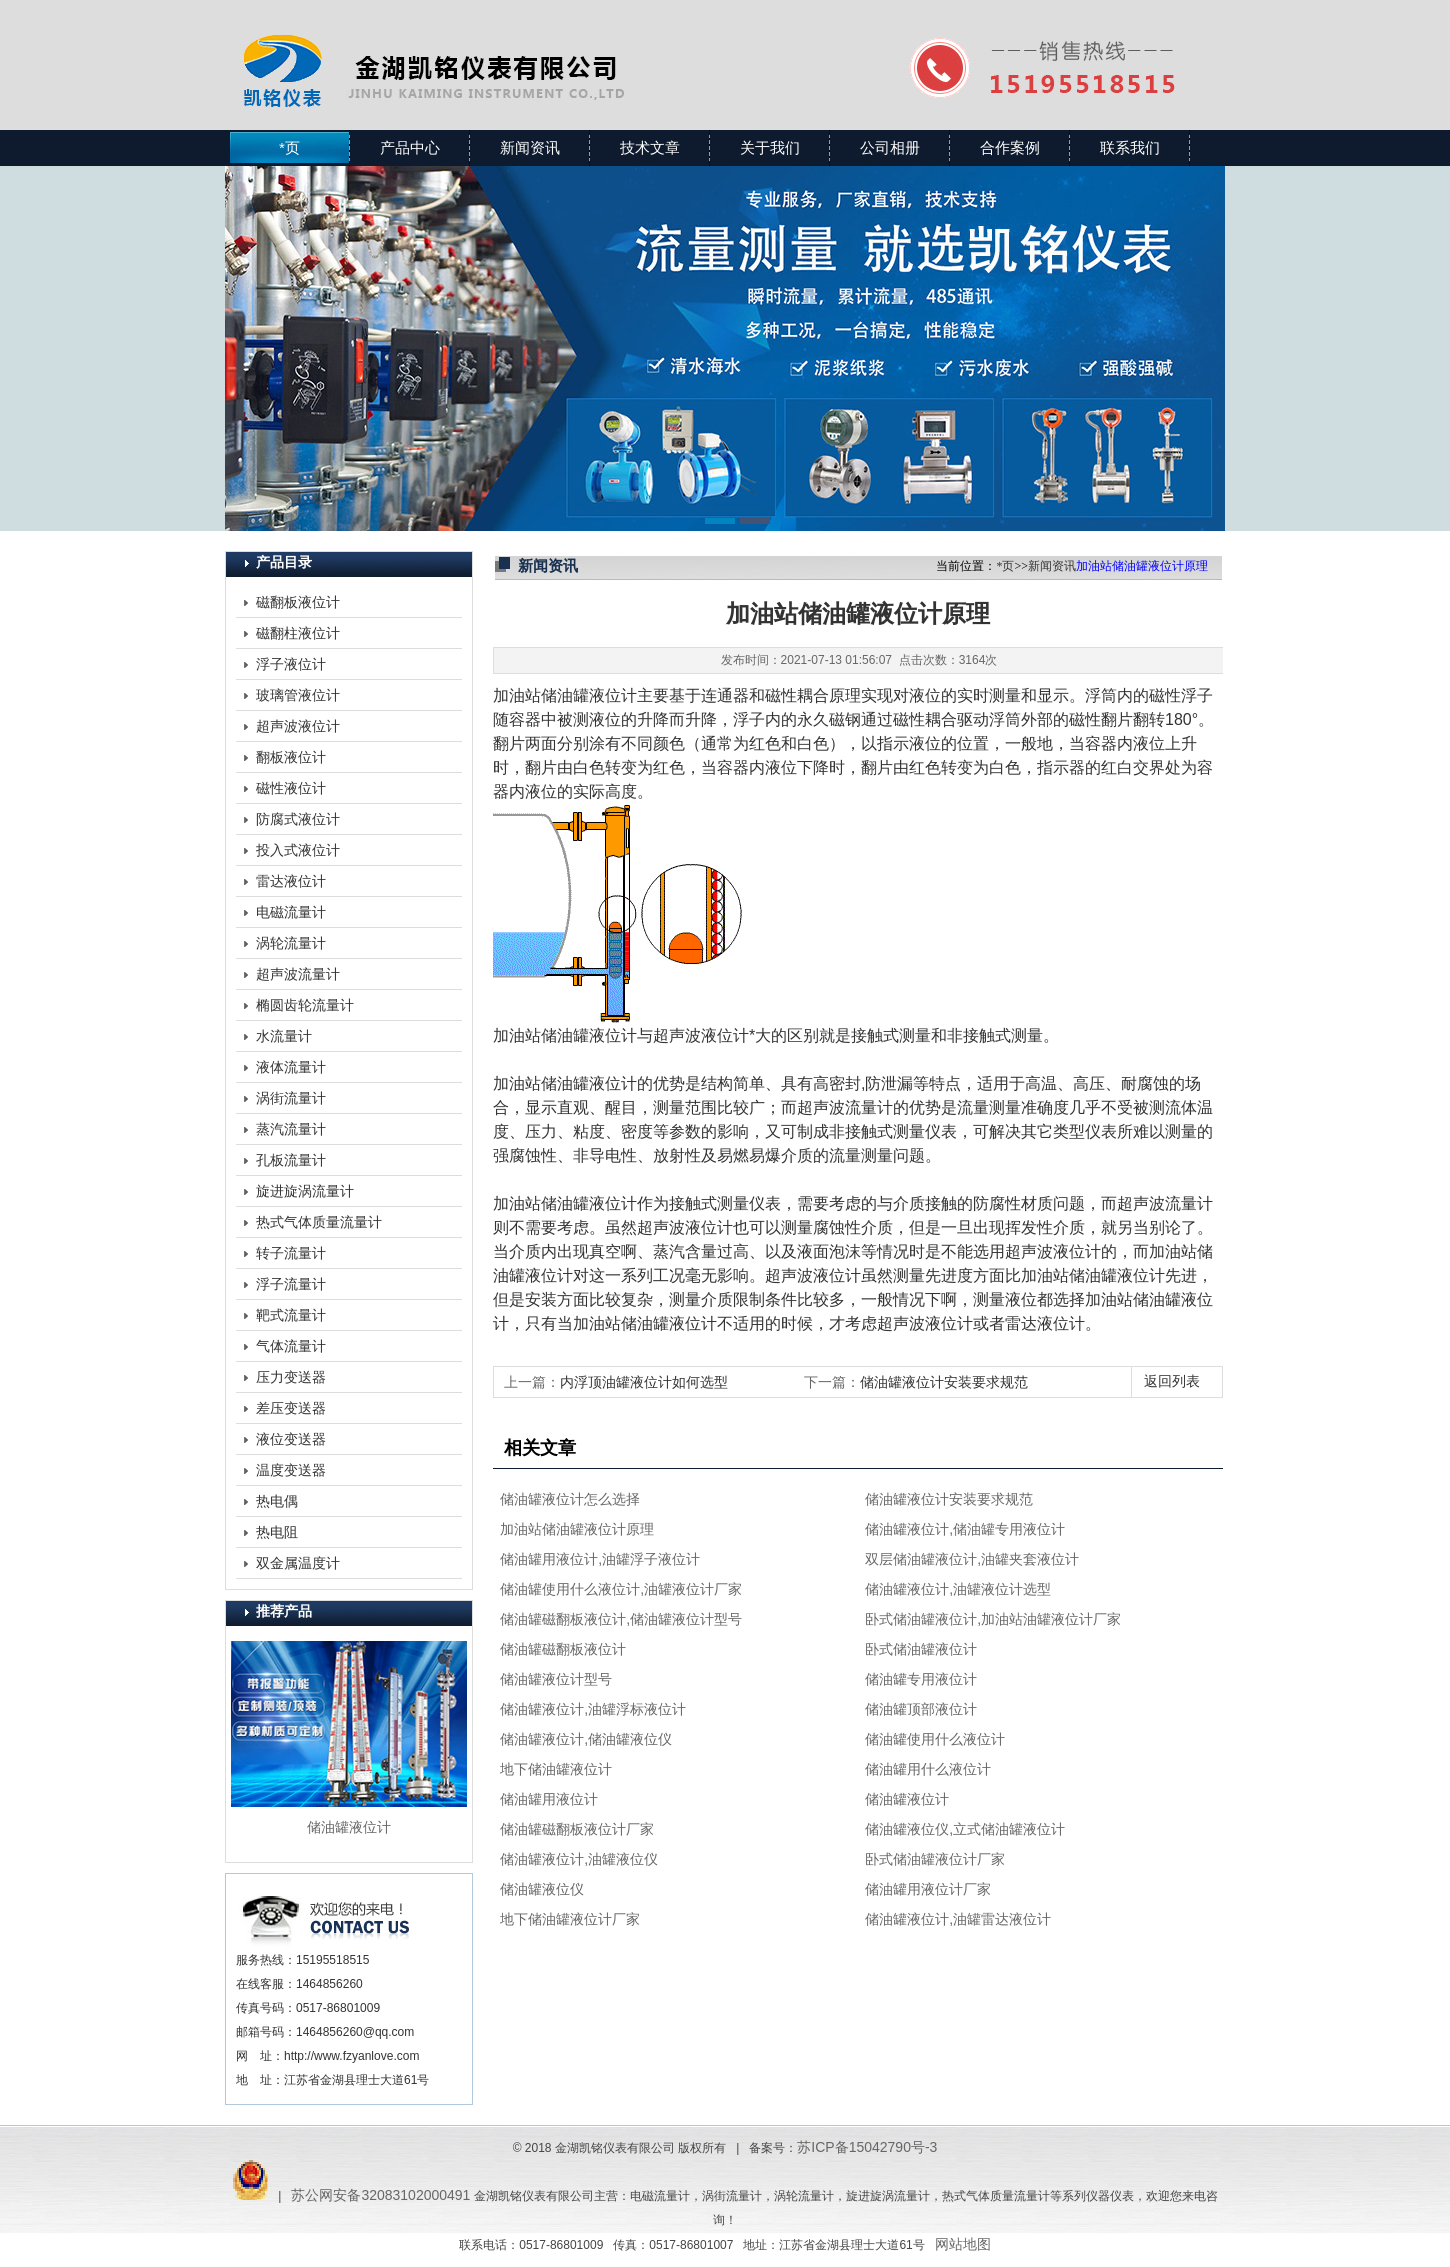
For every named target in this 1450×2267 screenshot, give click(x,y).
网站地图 (963, 2244)
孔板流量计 (291, 1160)
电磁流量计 (291, 912)
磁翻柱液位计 (298, 633)
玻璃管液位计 (298, 695)
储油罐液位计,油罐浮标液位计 (593, 1709)
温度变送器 (291, 1470)
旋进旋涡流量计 (305, 1191)
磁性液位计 (291, 788)
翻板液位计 (291, 757)
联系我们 (1130, 147)
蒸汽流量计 (291, 1129)
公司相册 (890, 147)
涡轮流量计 (291, 943)
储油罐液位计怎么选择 (570, 1499)
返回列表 (1172, 1381)
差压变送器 (291, 1408)
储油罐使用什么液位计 (935, 1739)
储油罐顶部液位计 (921, 1709)
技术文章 (650, 147)
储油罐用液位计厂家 (928, 1889)
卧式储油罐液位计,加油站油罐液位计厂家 (993, 1619)
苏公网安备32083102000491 (380, 2195)
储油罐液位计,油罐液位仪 (579, 1859)
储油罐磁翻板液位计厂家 (577, 1829)
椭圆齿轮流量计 (305, 1005)
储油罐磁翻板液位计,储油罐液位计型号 (621, 1619)
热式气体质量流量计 (319, 1222)
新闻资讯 (530, 147)
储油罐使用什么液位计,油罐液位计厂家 (621, 1589)
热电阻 (277, 1532)
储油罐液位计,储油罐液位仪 (586, 1739)
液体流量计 (291, 1067)
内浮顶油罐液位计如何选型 (644, 1382)
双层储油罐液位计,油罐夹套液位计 (972, 1559)
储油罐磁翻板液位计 (563, 1649)
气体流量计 (291, 1346)
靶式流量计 (291, 1315)
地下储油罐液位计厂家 (570, 1919)
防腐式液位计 (298, 819)
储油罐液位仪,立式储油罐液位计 (965, 1829)
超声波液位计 (298, 726)
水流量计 (284, 1036)
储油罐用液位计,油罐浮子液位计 (600, 1559)
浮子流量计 (291, 1284)
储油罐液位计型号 (556, 1679)
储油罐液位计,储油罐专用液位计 (965, 1529)
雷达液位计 (291, 881)
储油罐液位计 (907, 1799)
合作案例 (1010, 147)
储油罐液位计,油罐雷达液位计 (958, 1919)
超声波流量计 (298, 974)
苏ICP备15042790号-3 (867, 2147)
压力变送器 (291, 1377)
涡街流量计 (291, 1098)
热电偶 (277, 1501)
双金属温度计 (298, 1563)
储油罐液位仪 (542, 1889)
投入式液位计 (298, 850)
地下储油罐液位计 (556, 1769)
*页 (289, 147)
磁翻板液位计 (298, 602)
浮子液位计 (291, 664)
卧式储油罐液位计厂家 (935, 1859)
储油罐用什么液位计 (928, 1769)
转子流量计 (291, 1253)
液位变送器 (291, 1439)
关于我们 (770, 147)
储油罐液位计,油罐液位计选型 (958, 1589)
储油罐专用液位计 (921, 1679)
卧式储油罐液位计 (921, 1649)
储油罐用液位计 (549, 1799)
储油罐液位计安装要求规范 (944, 1382)
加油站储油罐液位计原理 (577, 1529)
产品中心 (410, 147)
